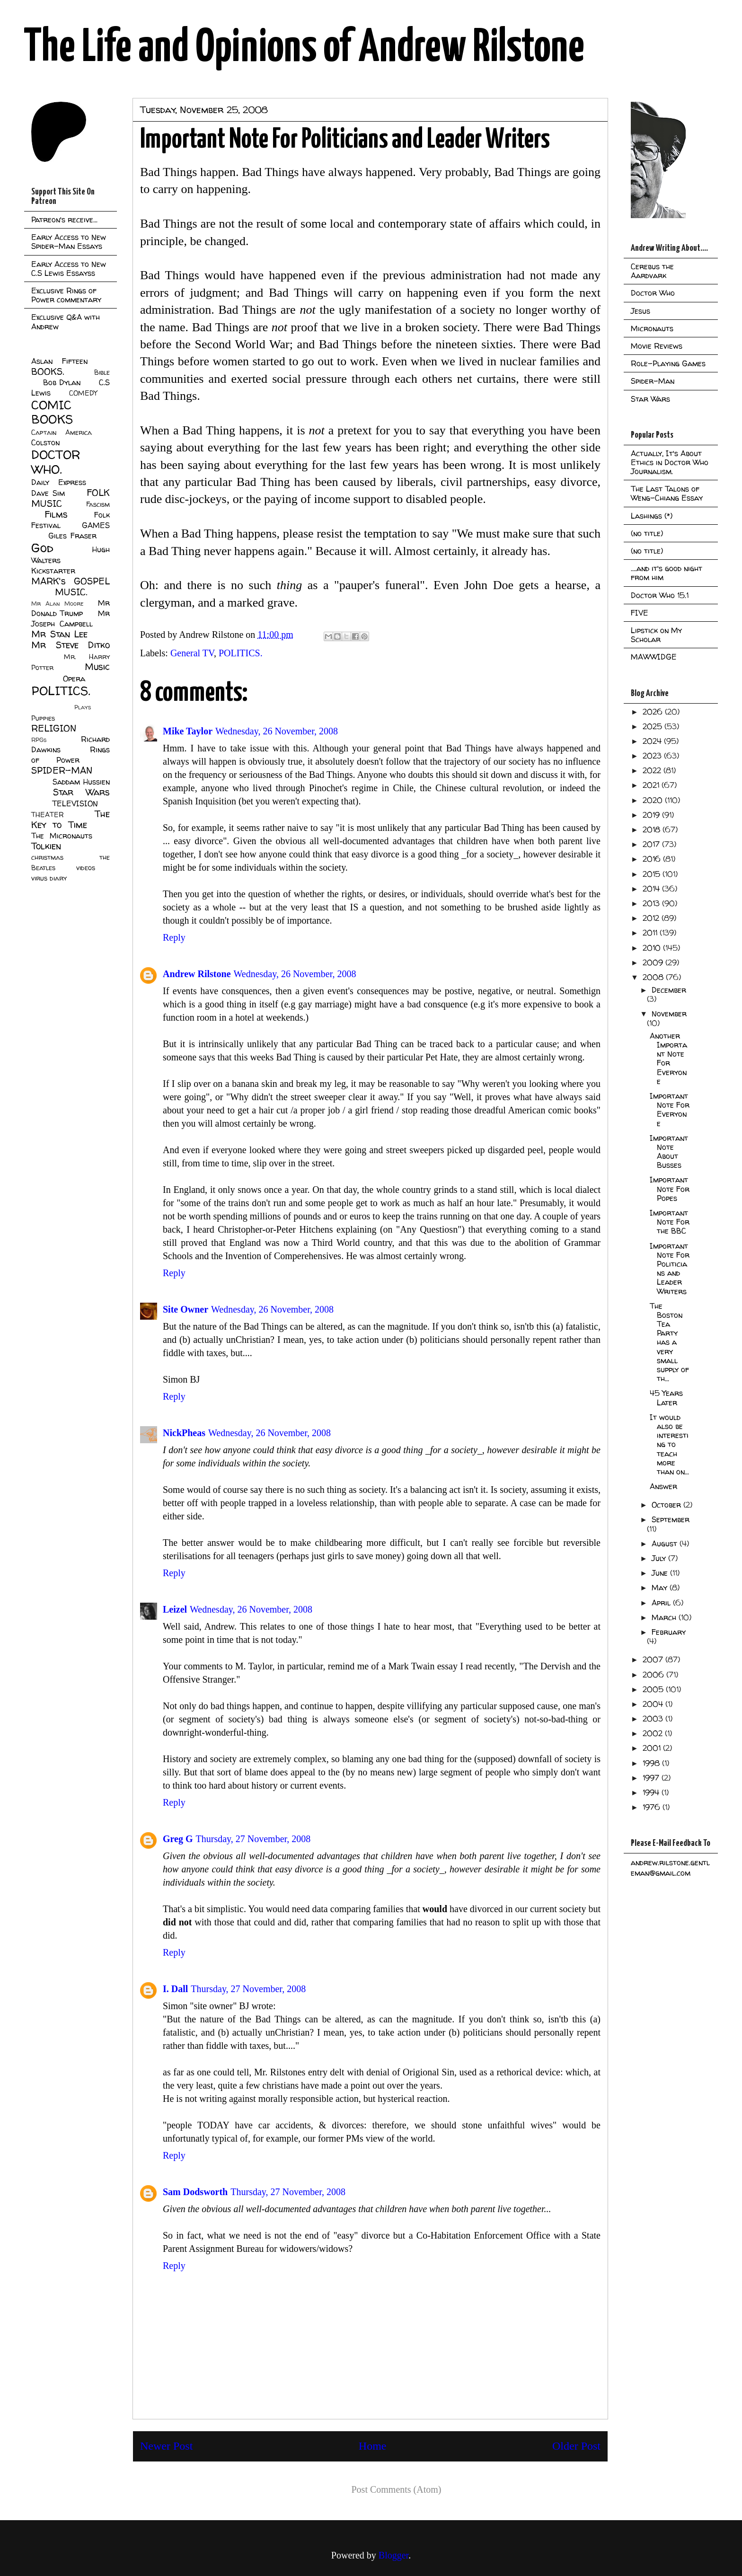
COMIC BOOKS (52, 412)
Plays (82, 707)
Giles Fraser (72, 535)
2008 (654, 977)
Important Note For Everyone (669, 1110)
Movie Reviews (656, 346)
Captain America (61, 432)
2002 (654, 1733)
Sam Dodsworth (195, 2192)
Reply (174, 937)
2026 (654, 711)
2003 (654, 1718)
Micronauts (652, 328)
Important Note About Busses (669, 1152)
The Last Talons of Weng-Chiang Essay (667, 493)
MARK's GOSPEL (70, 581)
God (42, 547)
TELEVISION (75, 803)
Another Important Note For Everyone (668, 1058)
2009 (654, 962)
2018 (652, 829)
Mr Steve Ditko (70, 645)
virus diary (49, 878)
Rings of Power (70, 754)
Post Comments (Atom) (396, 2489)
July (660, 1558)
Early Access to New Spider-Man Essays (68, 241)
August (666, 1543)
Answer (663, 1486)
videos (85, 868)
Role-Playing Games (668, 363)
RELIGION (53, 728)
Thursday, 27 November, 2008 (253, 1839)
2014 (652, 888)
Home (373, 2446)
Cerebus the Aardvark (652, 271)
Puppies (43, 718)
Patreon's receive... (64, 219)
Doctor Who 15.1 (660, 595)
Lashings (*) (651, 516)
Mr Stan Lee (59, 634)
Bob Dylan (61, 382)
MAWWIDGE (654, 657)
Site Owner (185, 1309)
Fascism (98, 504)
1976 (652, 1807)
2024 (653, 741)
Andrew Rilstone (197, 974)
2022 (653, 770)
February (669, 1632)
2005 (654, 1689)
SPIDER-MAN (61, 770)
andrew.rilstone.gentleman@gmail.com (670, 1867)
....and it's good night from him (666, 572)
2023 (653, 755)
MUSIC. (71, 592)
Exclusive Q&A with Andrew (65, 321)
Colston (45, 442)
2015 (652, 874)
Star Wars (81, 792)
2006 (654, 1674)
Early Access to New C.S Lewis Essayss (68, 268)
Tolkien (46, 846)
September (670, 1519)
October (667, 1505)
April (662, 1602)
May (661, 1587)
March (665, 1617)
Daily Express (58, 482)
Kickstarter (53, 570)
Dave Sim (48, 493)
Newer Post (166, 2446)
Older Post (576, 2446)
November (669, 1013)
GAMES (96, 525)
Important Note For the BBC (669, 1222)
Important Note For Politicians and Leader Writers (669, 1269)
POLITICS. (241, 653)
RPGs (38, 740)
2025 (653, 726)
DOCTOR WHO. (55, 461)
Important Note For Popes (669, 1188)
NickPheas (184, 1433)
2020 (654, 800)
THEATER (47, 815)
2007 (654, 1659)
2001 (653, 1748)
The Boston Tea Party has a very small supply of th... (669, 1342)
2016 (653, 859)
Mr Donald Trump (70, 608)
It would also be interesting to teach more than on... (669, 1444)
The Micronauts (61, 835)
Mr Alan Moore (57, 604)
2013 (652, 903)
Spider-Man (652, 381)
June (661, 1573)
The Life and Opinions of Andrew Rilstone (304, 48)
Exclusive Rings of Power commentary (66, 295)
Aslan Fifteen (59, 361)
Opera (74, 678)
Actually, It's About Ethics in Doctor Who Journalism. (669, 462)
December (669, 990)
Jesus (640, 311)
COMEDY (83, 393)
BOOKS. (47, 371)
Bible (102, 372)
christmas (47, 857)
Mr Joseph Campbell (70, 618)
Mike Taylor (187, 731)
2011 (651, 932)
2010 (653, 948)
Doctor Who (653, 293)
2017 (652, 844)
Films (56, 514)
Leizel (175, 1609)
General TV (192, 653)
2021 (652, 785)
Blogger (393, 2555)
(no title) (647, 533)
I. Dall (175, 1989)
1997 (652, 1778)
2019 (652, 815)
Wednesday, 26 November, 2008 (276, 731)
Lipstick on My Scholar (656, 634)
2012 (652, 918)
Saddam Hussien (81, 781)
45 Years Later (666, 1397)
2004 (654, 1704)
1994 (652, 1792)
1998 (652, 1763)
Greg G (178, 1839)
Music (97, 667)
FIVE (639, 613)
